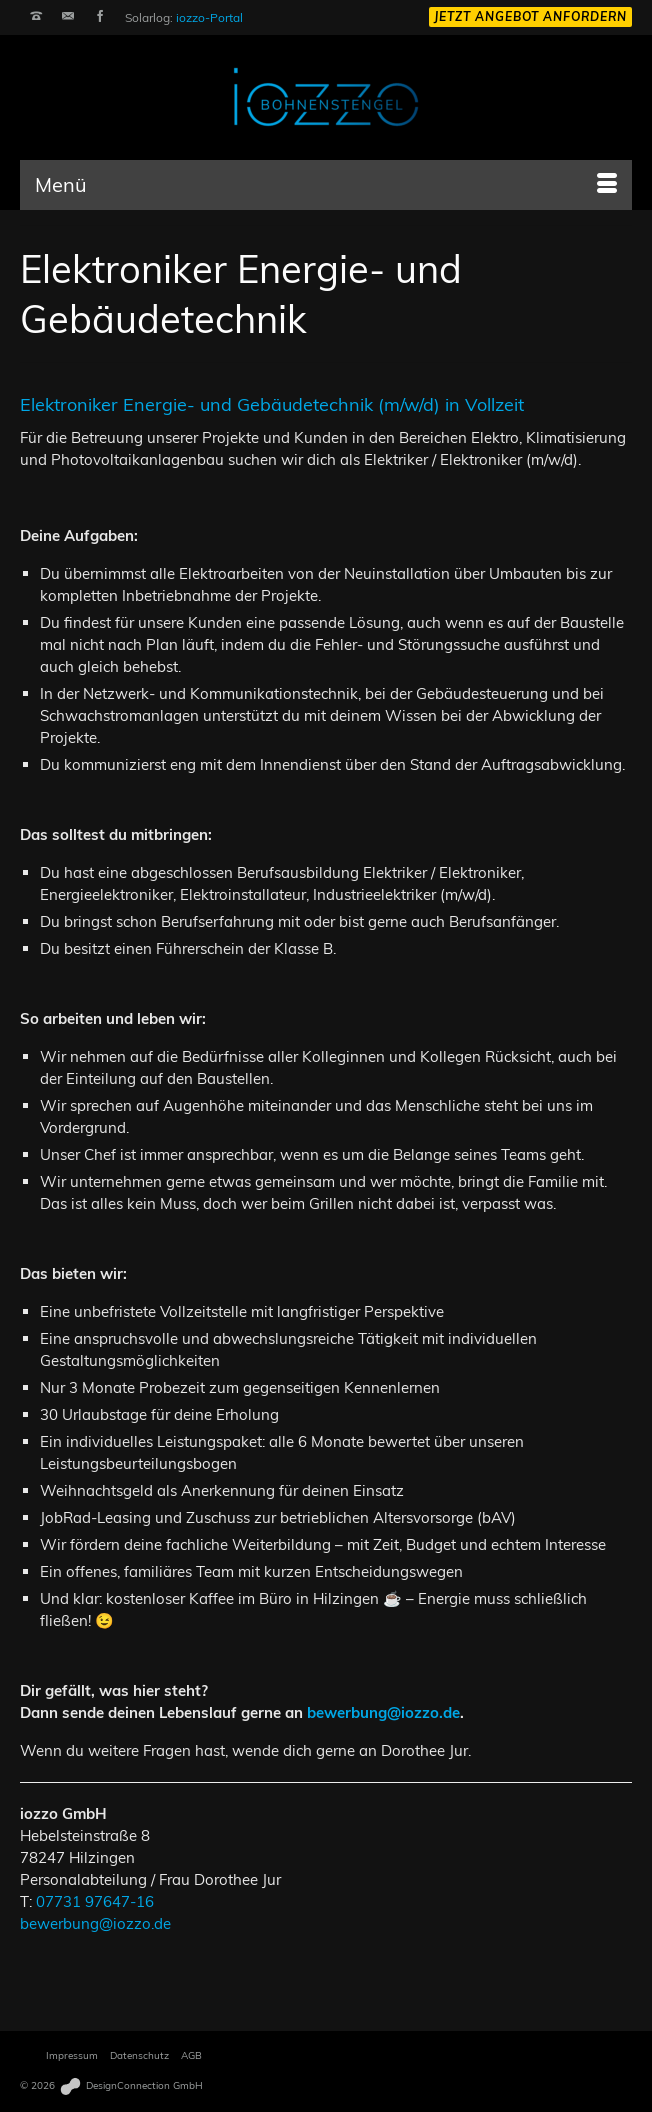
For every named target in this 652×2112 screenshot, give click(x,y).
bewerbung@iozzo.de (383, 1712)
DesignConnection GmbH (130, 2085)
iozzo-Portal (209, 17)
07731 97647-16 (95, 1901)
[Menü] (326, 185)
